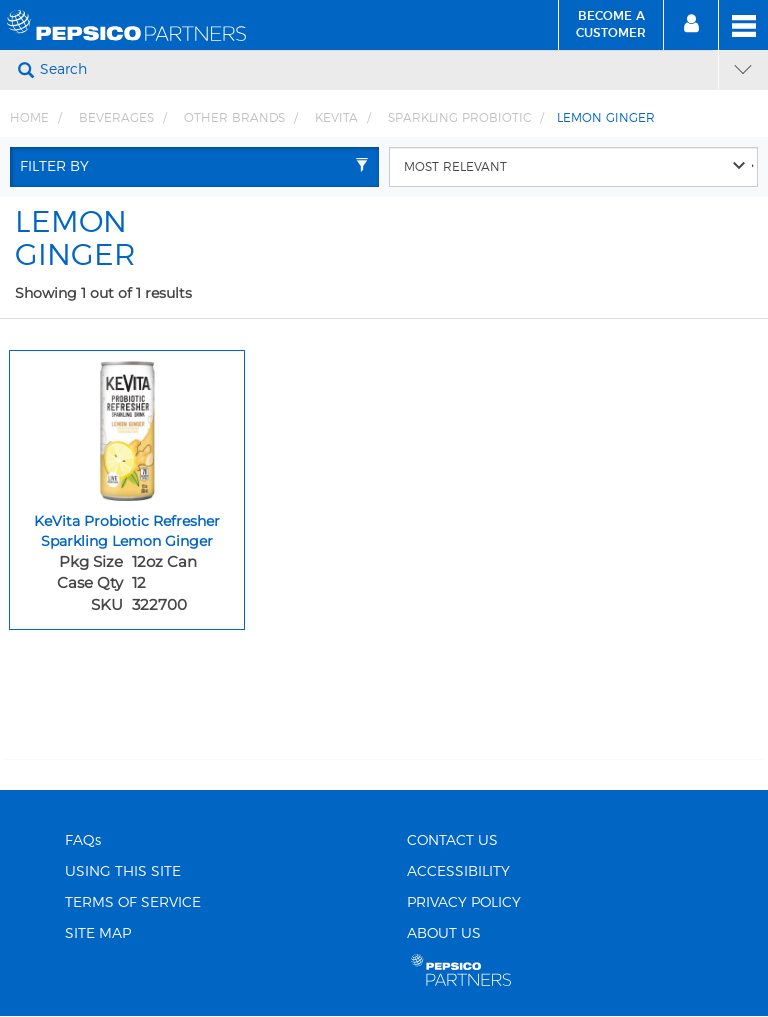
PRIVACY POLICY (464, 903)
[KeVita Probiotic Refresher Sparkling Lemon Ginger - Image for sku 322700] (127, 426)
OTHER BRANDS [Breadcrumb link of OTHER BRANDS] (234, 118)
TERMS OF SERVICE (133, 903)
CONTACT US (452, 841)
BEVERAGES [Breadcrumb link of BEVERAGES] (116, 118)
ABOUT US (444, 934)
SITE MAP (98, 934)
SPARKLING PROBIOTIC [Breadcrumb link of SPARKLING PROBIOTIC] (459, 118)
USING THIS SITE (123, 872)
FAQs (83, 841)
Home (29, 118)
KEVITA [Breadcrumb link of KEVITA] (336, 118)
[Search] (376, 70)
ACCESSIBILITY (458, 872)
